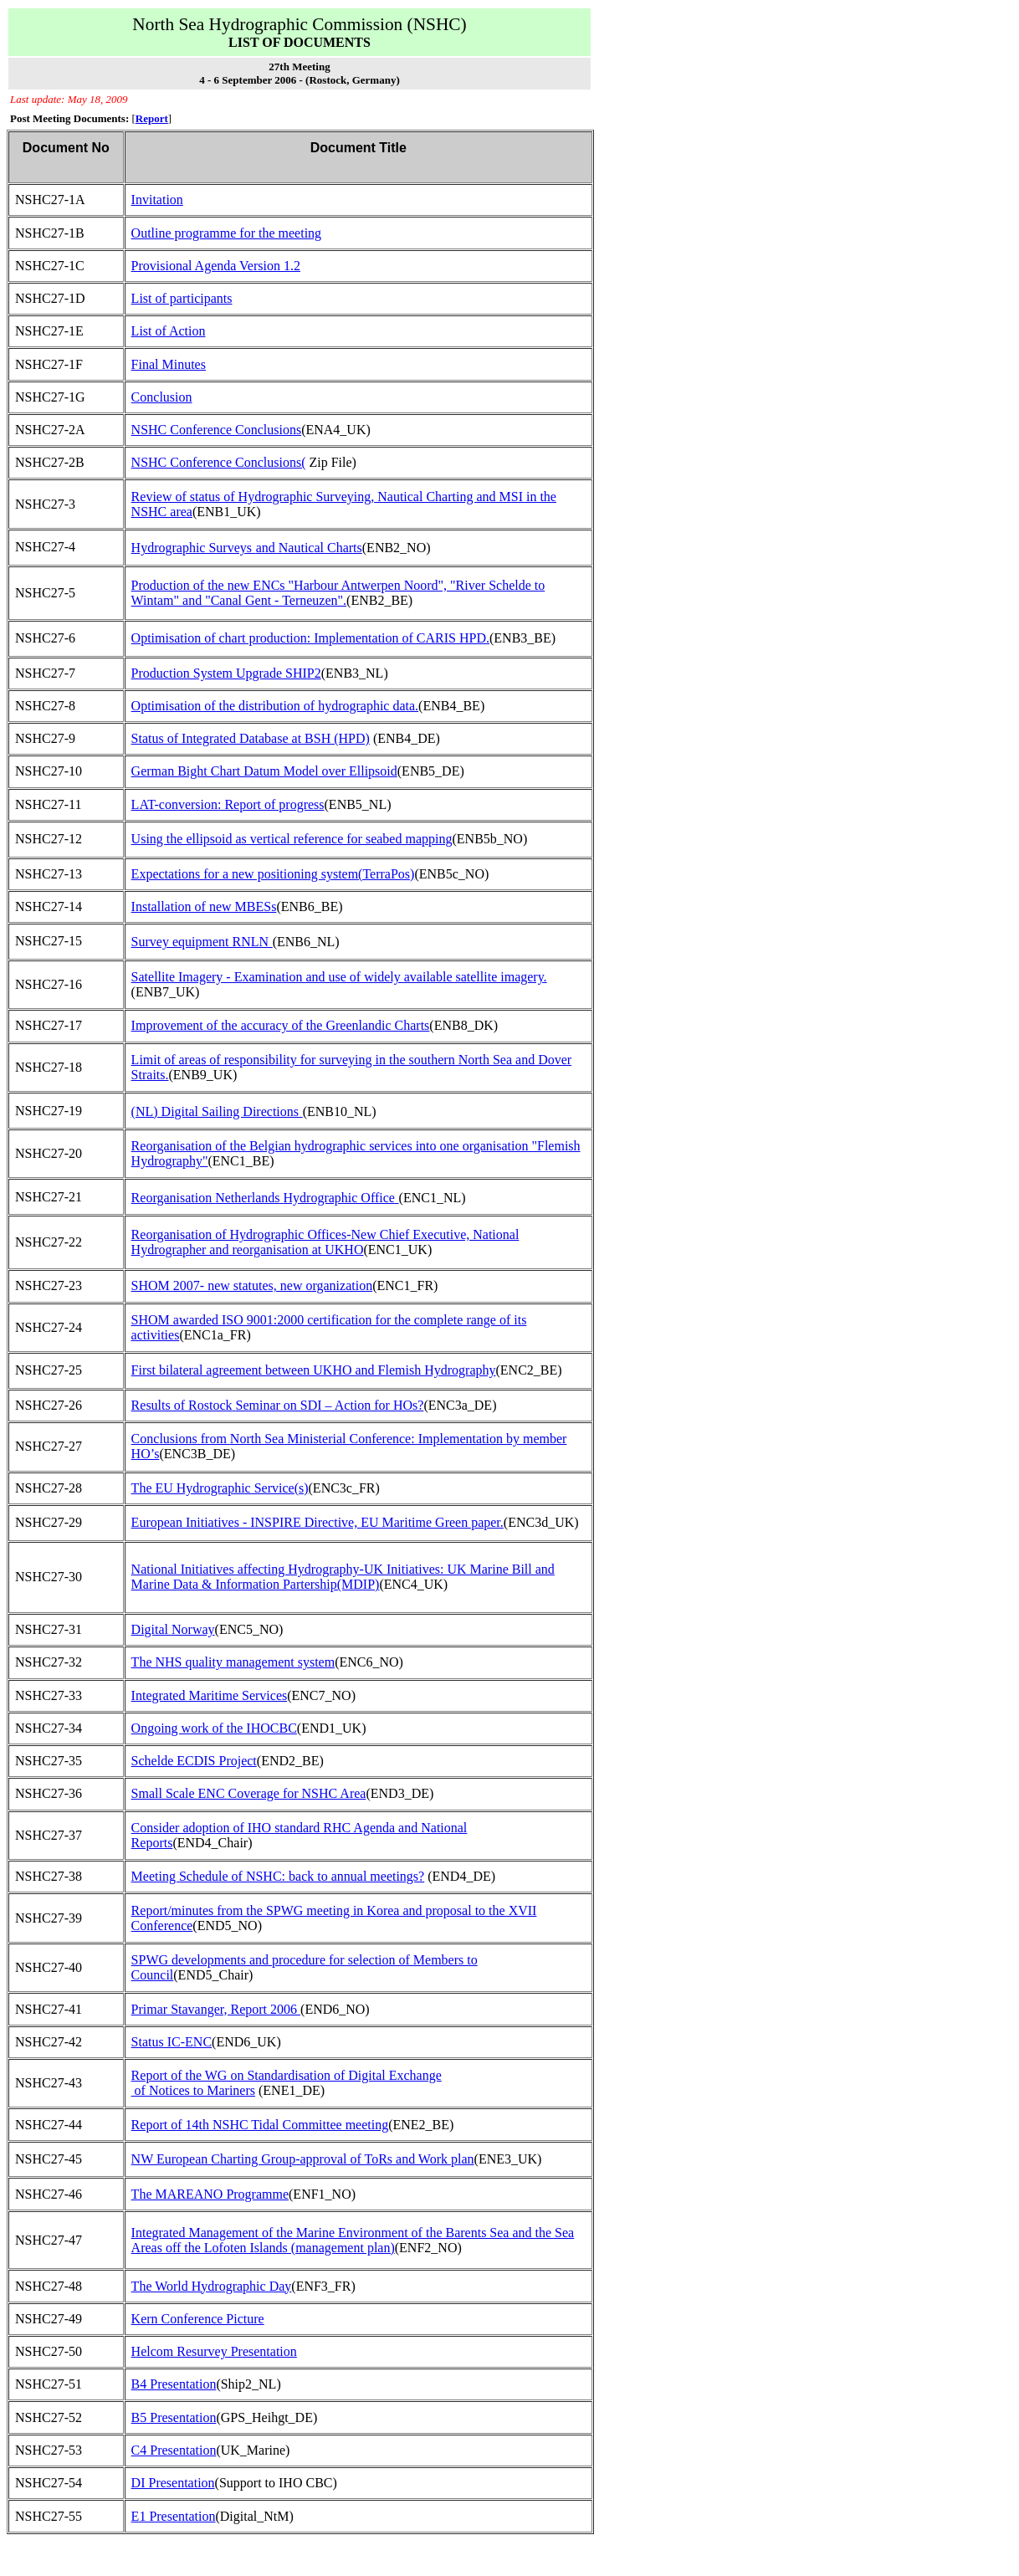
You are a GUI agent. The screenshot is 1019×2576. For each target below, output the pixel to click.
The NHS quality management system (233, 1662)
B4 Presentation (174, 2384)
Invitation (157, 199)
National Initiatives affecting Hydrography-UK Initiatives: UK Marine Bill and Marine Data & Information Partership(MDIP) (343, 1576)
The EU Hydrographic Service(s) (220, 1488)
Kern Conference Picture (197, 2319)
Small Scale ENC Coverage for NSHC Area (248, 1793)
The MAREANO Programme (210, 2194)
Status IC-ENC (171, 2042)
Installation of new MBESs (204, 906)
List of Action (168, 331)
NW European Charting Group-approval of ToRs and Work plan (302, 2159)
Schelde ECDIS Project (194, 1761)
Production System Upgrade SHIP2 (226, 673)
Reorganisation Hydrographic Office (263, 1198)
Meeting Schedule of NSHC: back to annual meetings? (278, 1876)
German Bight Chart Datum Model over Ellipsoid (264, 771)
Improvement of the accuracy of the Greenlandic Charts (280, 1025)
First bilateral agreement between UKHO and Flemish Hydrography (313, 1370)
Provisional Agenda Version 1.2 (215, 266)
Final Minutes (168, 364)
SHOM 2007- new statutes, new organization (252, 1285)
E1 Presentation (173, 2516)
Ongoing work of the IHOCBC (214, 1728)
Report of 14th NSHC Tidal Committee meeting (260, 2125)
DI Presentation (173, 2483)
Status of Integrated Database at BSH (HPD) (250, 738)
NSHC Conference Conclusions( (218, 462)
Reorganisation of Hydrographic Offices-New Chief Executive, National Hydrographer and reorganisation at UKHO (325, 1242)
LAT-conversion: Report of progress (228, 804)
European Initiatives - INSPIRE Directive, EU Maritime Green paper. (317, 1522)
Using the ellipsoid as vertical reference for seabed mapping (292, 839)
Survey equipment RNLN (200, 942)
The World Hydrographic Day (211, 2286)
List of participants (182, 298)
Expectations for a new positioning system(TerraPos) (273, 874)
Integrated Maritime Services (209, 1695)
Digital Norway (173, 1629)
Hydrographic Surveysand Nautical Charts (246, 547)
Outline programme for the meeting (226, 233)
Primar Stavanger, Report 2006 (215, 2009)
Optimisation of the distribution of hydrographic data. (275, 706)
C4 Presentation (174, 2450)
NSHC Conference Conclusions (216, 430)
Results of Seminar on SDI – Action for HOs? (277, 1405)
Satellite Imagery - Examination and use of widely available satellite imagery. (339, 977)
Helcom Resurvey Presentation (214, 2351)
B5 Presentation (174, 2417)
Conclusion (161, 397)
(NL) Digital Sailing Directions (215, 1111)
